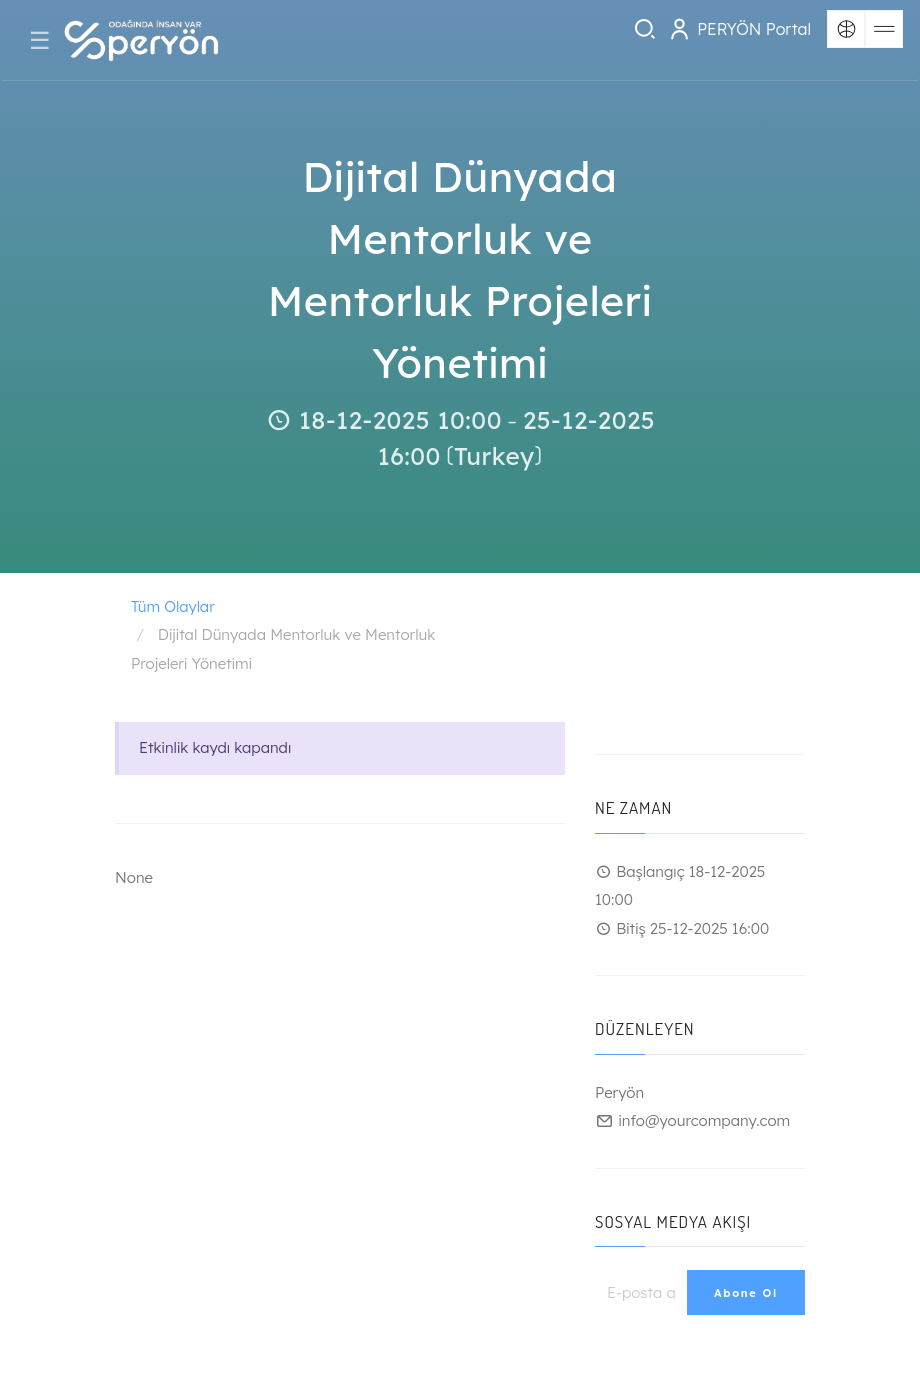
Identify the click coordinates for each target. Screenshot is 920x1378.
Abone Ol (746, 1293)
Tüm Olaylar (173, 606)
